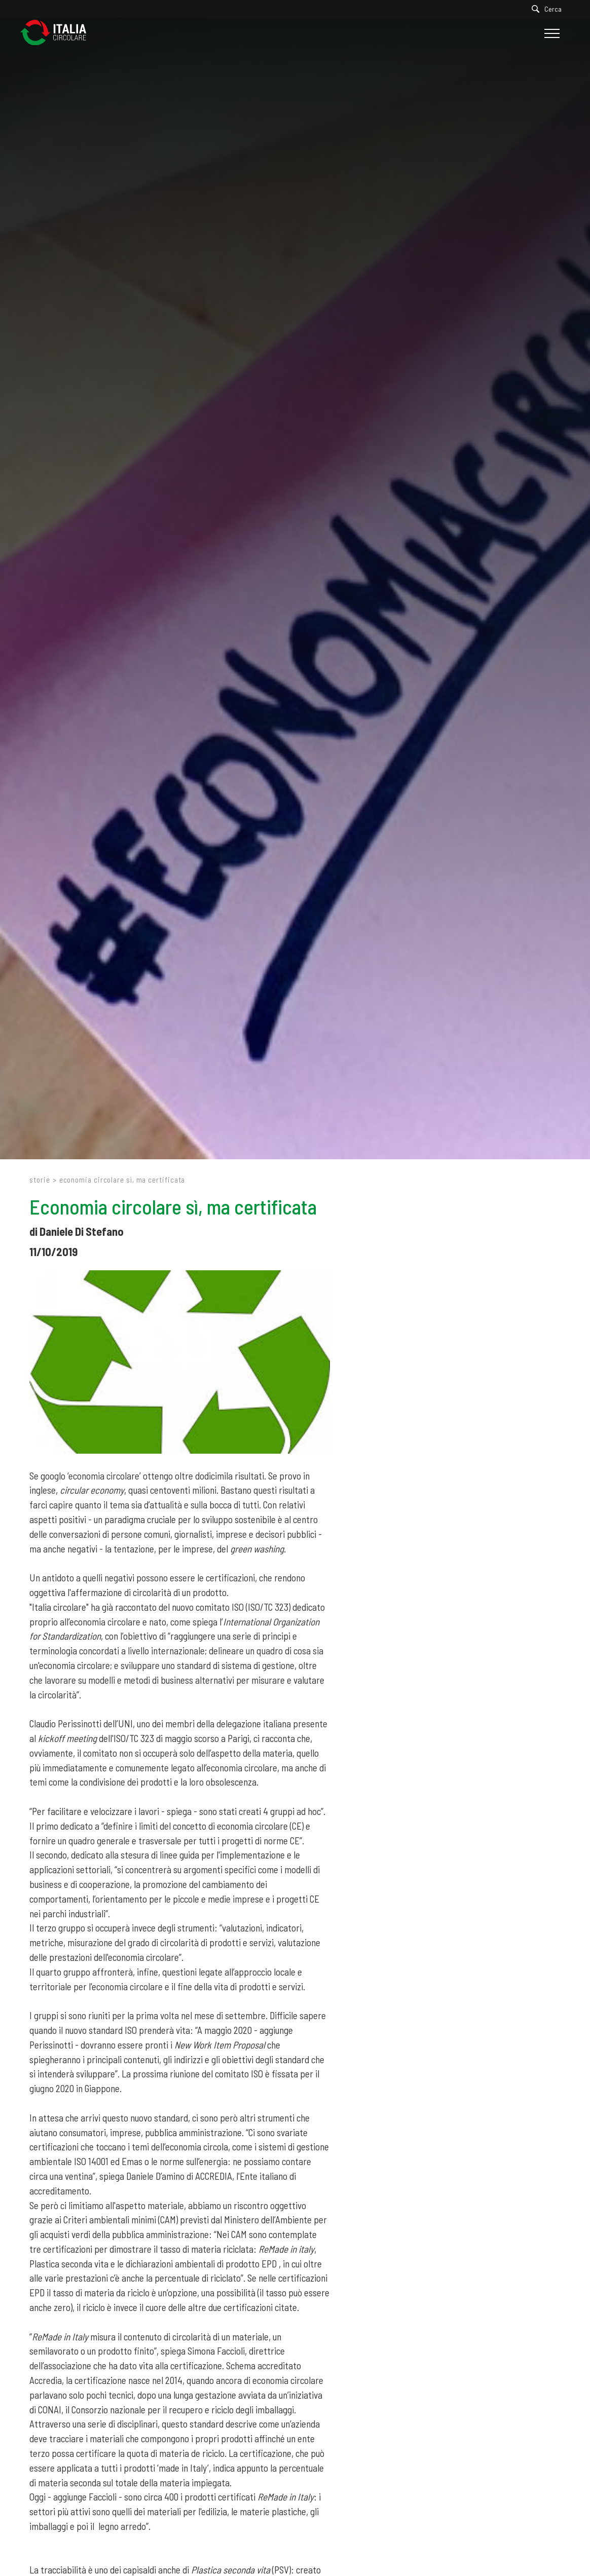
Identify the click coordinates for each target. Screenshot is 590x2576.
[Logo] (58, 33)
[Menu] (551, 33)
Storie (39, 1179)
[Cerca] (549, 9)
